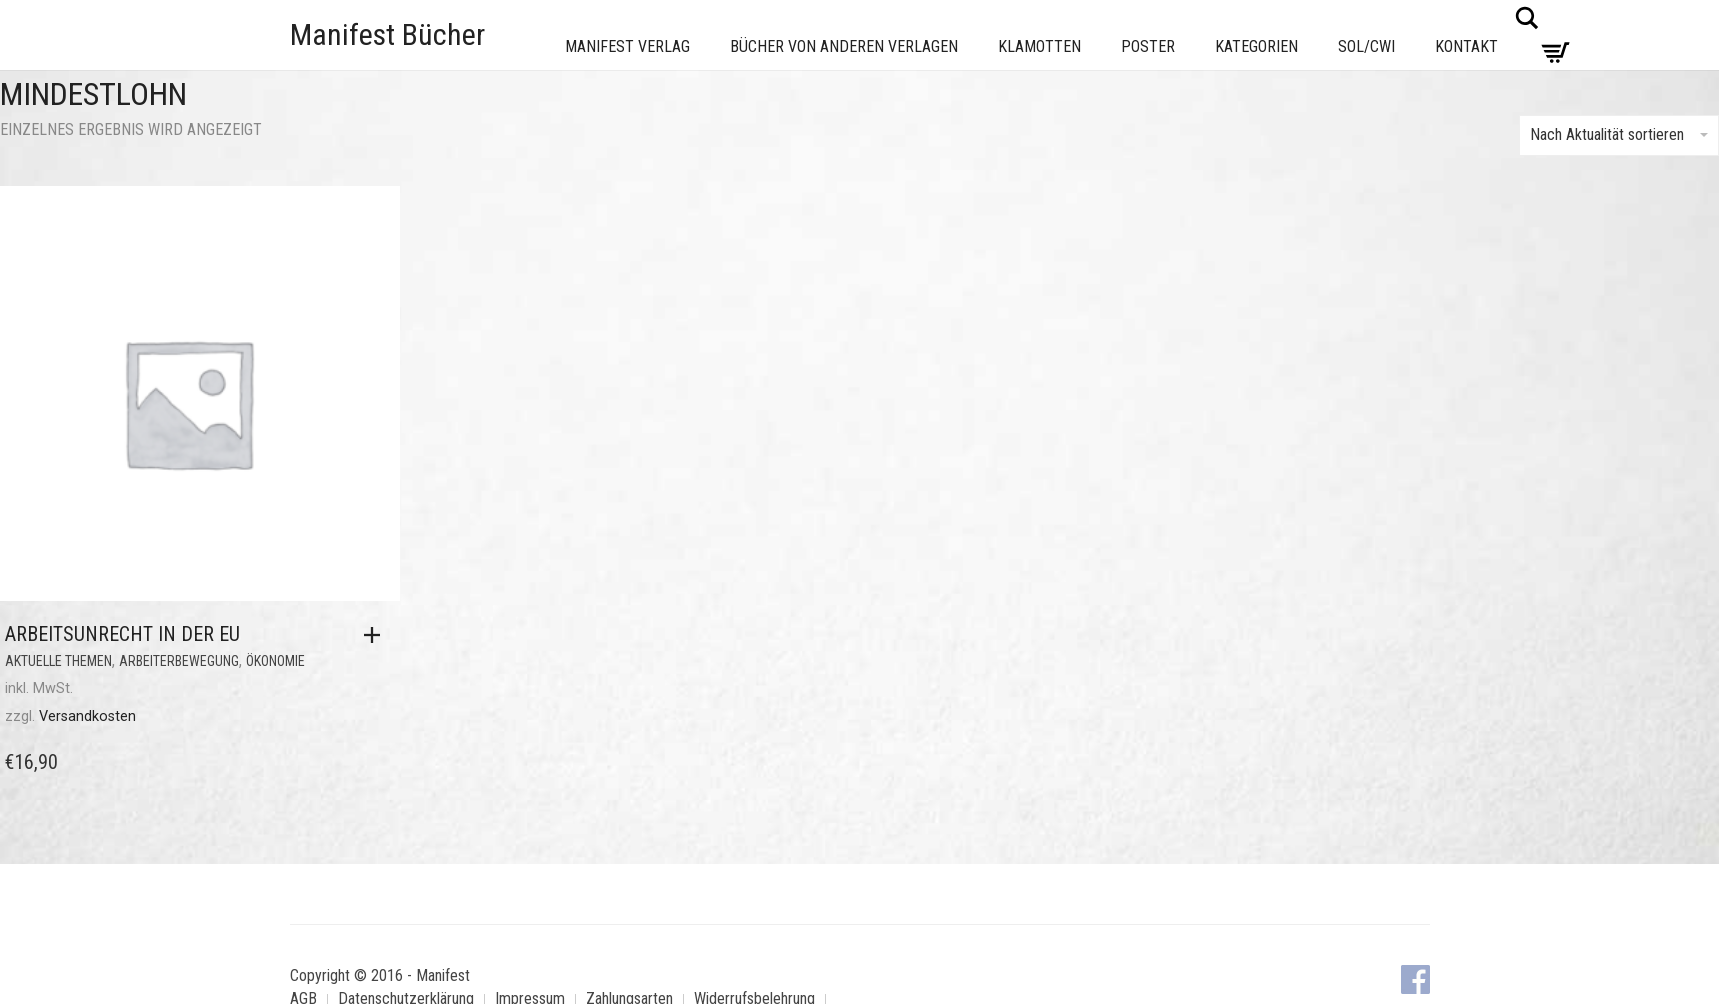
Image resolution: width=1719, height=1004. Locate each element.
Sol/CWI (1366, 46)
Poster (1148, 46)
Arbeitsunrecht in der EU (122, 634)
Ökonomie (275, 661)
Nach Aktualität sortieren (1619, 134)
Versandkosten (87, 716)
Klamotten (1039, 46)
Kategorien (1256, 46)
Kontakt (1466, 46)
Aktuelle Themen (58, 661)
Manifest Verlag (627, 46)
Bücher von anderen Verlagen (844, 46)
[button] (377, 635)
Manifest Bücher (387, 34)
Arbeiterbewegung (179, 661)
